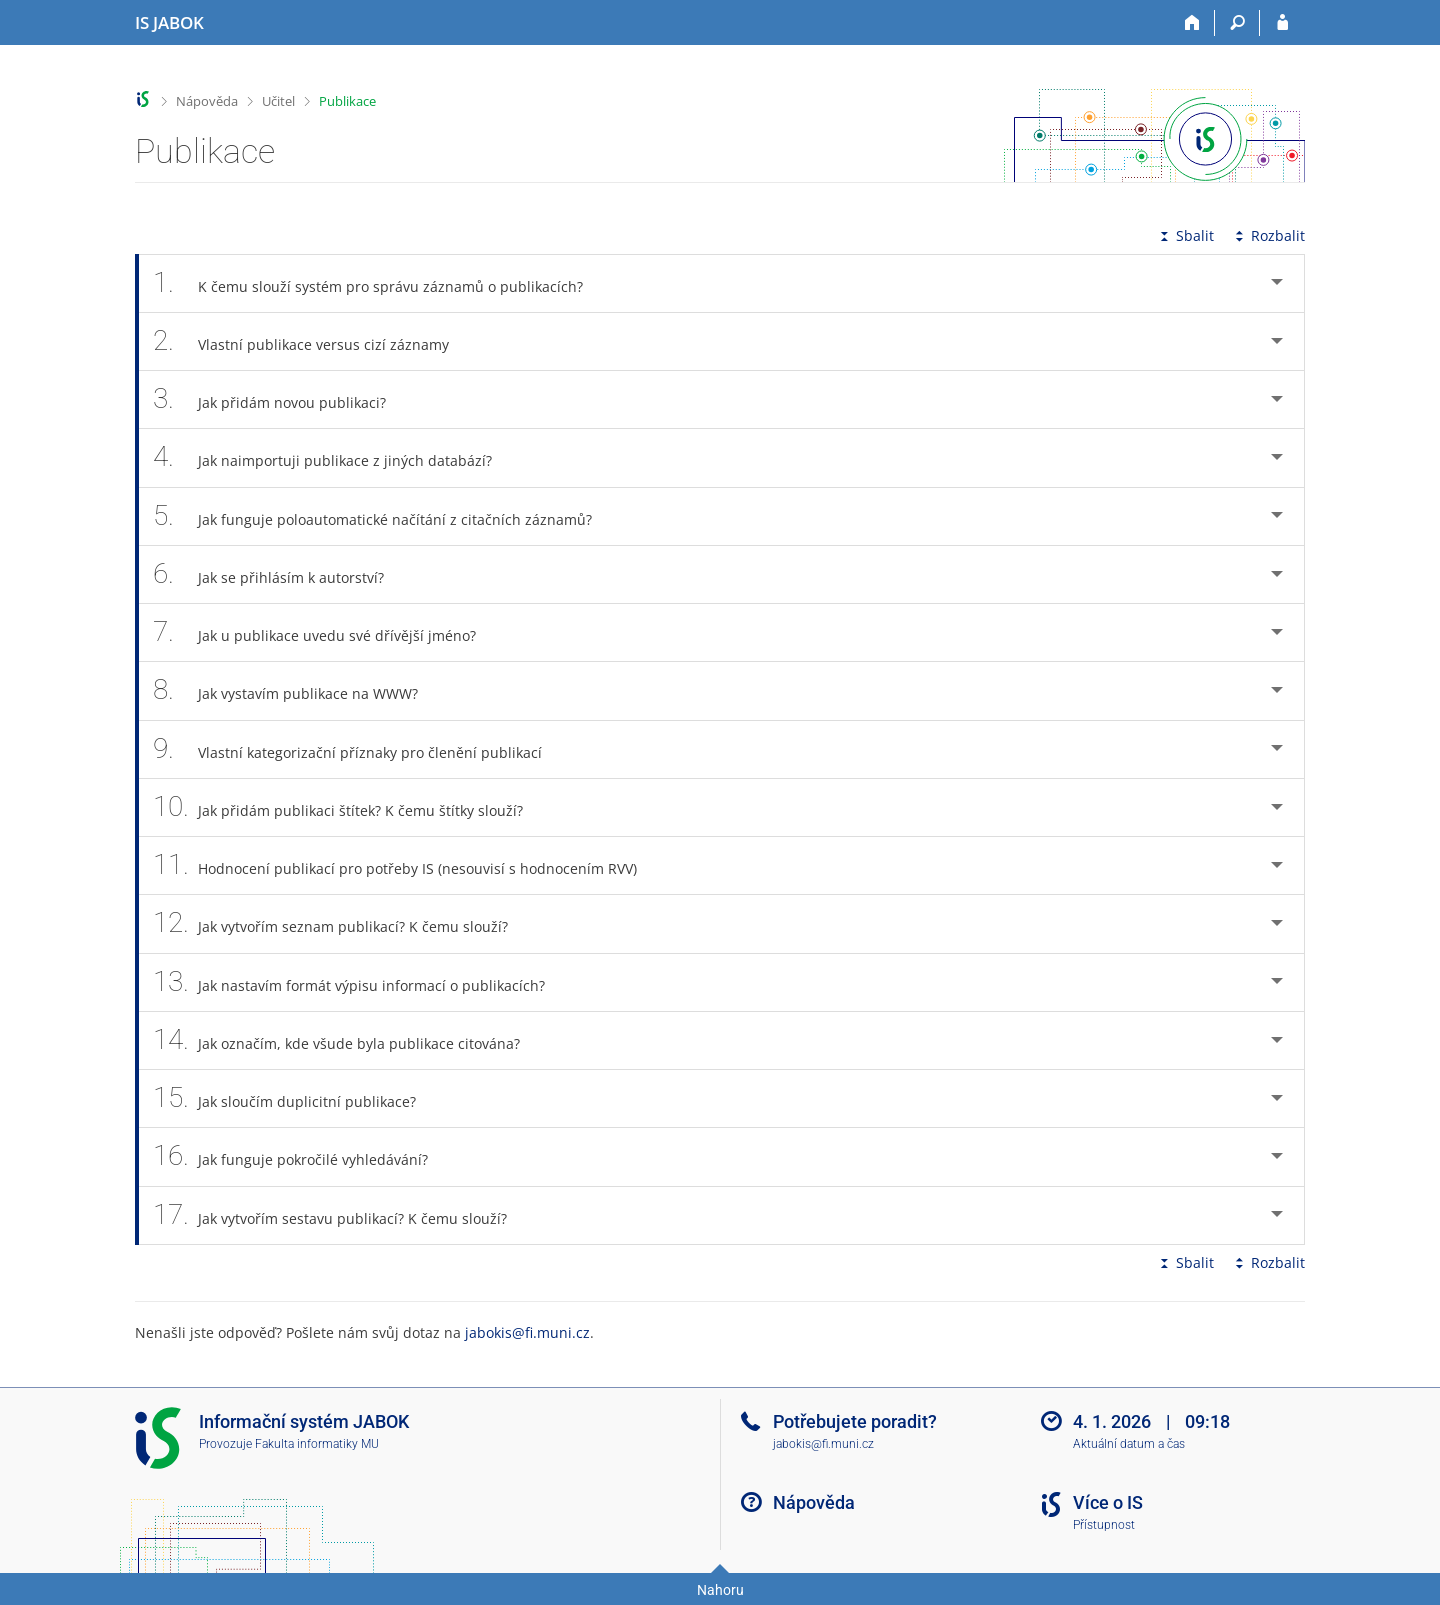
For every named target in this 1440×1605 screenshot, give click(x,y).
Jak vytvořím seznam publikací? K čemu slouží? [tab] (341, 923)
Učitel (278, 101)
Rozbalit (1268, 235)
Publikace (347, 101)
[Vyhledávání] (1237, 23)
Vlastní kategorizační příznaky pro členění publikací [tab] (358, 749)
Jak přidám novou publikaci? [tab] (280, 399)
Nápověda (207, 101)
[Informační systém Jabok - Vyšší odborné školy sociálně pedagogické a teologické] (169, 23)
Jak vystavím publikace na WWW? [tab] (296, 690)
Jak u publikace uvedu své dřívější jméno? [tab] (325, 632)
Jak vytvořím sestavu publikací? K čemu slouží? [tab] (341, 1215)
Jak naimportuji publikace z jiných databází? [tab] (333, 457)
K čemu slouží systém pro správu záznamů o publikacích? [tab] (379, 283)
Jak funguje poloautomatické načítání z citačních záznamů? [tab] (383, 516)
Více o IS (1108, 1502)
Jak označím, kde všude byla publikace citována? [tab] (347, 1040)
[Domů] (1192, 23)
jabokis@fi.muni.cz (527, 1332)
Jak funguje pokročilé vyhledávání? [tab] (301, 1156)
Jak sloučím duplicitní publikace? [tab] (295, 1098)
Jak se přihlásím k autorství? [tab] (279, 574)
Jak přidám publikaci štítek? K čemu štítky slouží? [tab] (349, 807)
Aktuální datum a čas (1129, 1444)
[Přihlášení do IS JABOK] (1282, 23)
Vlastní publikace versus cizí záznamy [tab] (312, 341)
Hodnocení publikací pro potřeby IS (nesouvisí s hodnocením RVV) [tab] (406, 865)
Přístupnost (1104, 1525)
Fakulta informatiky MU (317, 1444)
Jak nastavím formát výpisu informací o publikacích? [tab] (360, 982)
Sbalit (1185, 235)
